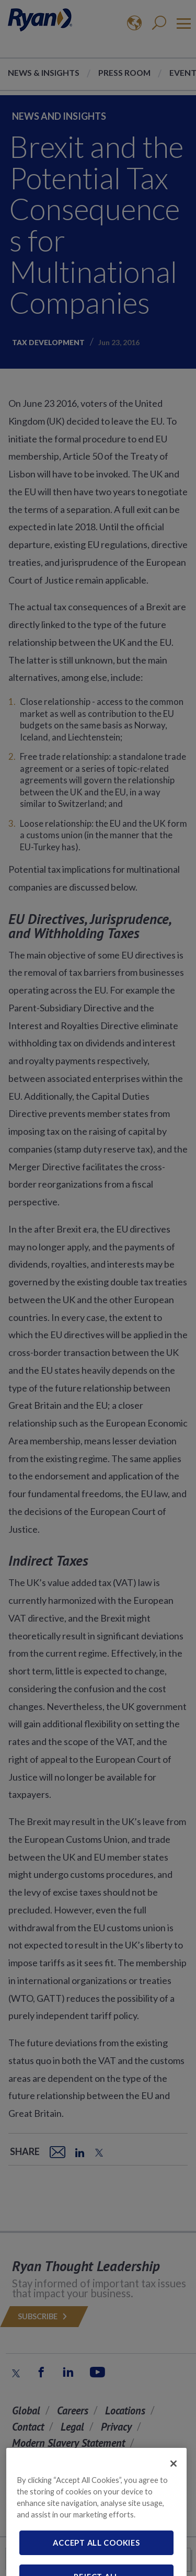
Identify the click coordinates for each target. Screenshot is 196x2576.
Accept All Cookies (96, 2556)
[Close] (173, 2477)
